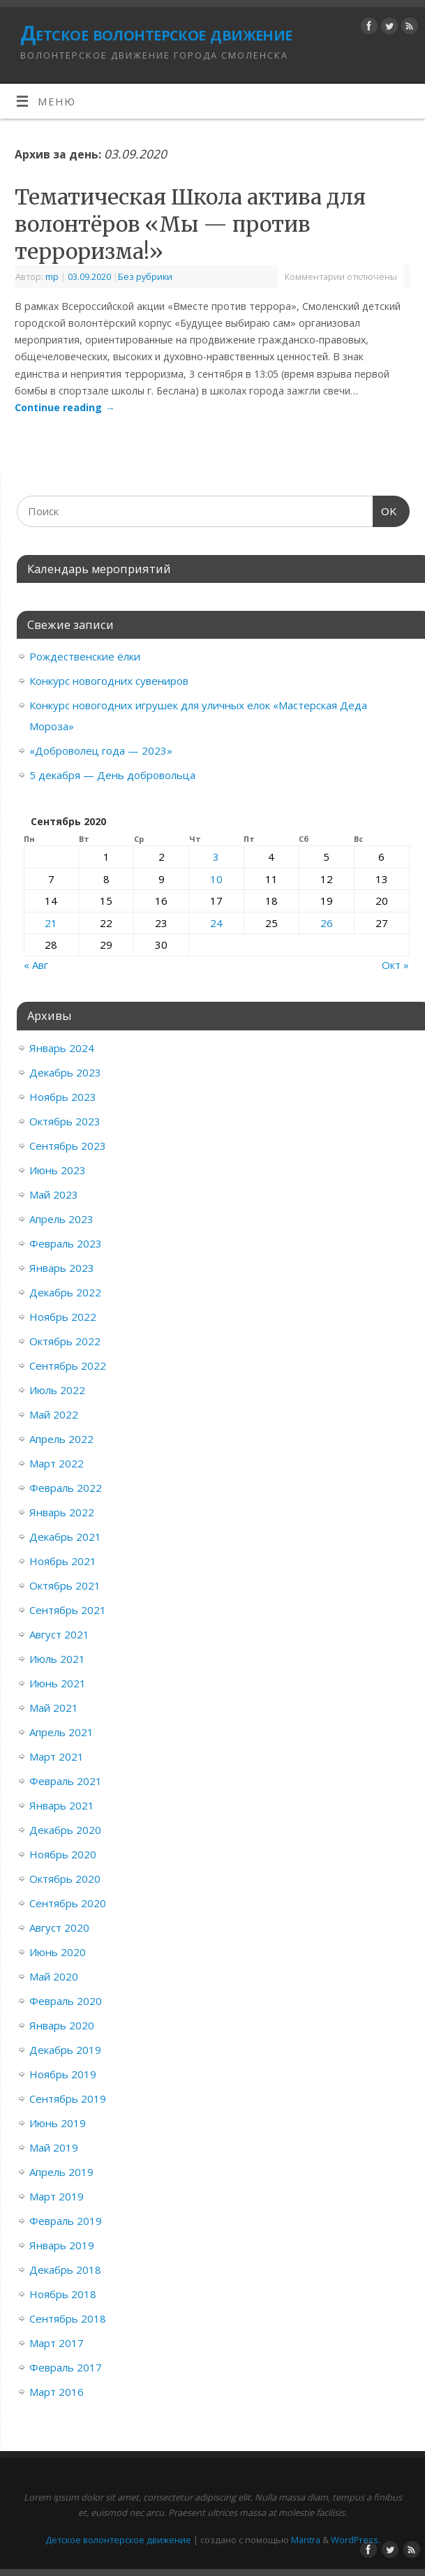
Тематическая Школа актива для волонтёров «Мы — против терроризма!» (190, 224)
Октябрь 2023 (64, 1121)
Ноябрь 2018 (62, 2294)
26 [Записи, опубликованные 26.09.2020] (326, 923)
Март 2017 (56, 2343)
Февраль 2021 (65, 1781)
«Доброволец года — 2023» (100, 750)
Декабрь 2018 (65, 2270)
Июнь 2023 (57, 1170)
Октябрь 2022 (64, 1341)
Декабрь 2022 (65, 1292)
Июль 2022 (57, 1390)
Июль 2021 (57, 1659)
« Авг (36, 965)
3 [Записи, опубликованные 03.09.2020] (216, 857)
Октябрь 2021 (64, 1585)
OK (385, 512)
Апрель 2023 (61, 1219)
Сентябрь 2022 (67, 1365)
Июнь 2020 (57, 1952)
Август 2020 (59, 1927)
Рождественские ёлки (84, 656)
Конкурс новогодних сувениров (108, 681)
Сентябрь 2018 (67, 2318)
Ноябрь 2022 (62, 1317)
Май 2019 (53, 2147)
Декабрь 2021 (65, 1537)
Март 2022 (56, 1463)
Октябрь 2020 (64, 1879)
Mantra (305, 2539)
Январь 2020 (61, 2025)
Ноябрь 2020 (62, 1854)
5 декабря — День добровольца (112, 775)
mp (52, 276)
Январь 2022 (61, 1512)
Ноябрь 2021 (62, 1561)
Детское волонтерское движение (156, 33)
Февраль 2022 (65, 1488)
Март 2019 (56, 2196)
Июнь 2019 (57, 2123)
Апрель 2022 (61, 1439)
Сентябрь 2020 (67, 1903)
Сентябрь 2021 (67, 1610)
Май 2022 (53, 1414)
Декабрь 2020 (65, 1830)
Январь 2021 (61, 1805)
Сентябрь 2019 (67, 2098)
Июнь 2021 (57, 1683)
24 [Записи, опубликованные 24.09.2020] (216, 923)
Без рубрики (145, 276)
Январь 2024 (61, 1048)
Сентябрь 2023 (67, 1146)
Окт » (395, 965)
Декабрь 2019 (65, 2050)
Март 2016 (56, 2392)
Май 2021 (53, 1708)
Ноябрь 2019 (62, 2074)
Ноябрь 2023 (62, 1097)
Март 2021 (56, 1756)
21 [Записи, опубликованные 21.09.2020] (51, 923)
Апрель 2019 (61, 2172)
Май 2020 (53, 1976)
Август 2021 (59, 1634)
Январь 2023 (61, 1268)
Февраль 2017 (65, 2367)
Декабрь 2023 (65, 1072)
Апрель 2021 (61, 1732)
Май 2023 (53, 1194)
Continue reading (64, 407)
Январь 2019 (61, 2245)
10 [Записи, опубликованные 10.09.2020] (216, 879)
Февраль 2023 (65, 1243)
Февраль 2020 (65, 2001)
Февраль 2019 (65, 2221)
